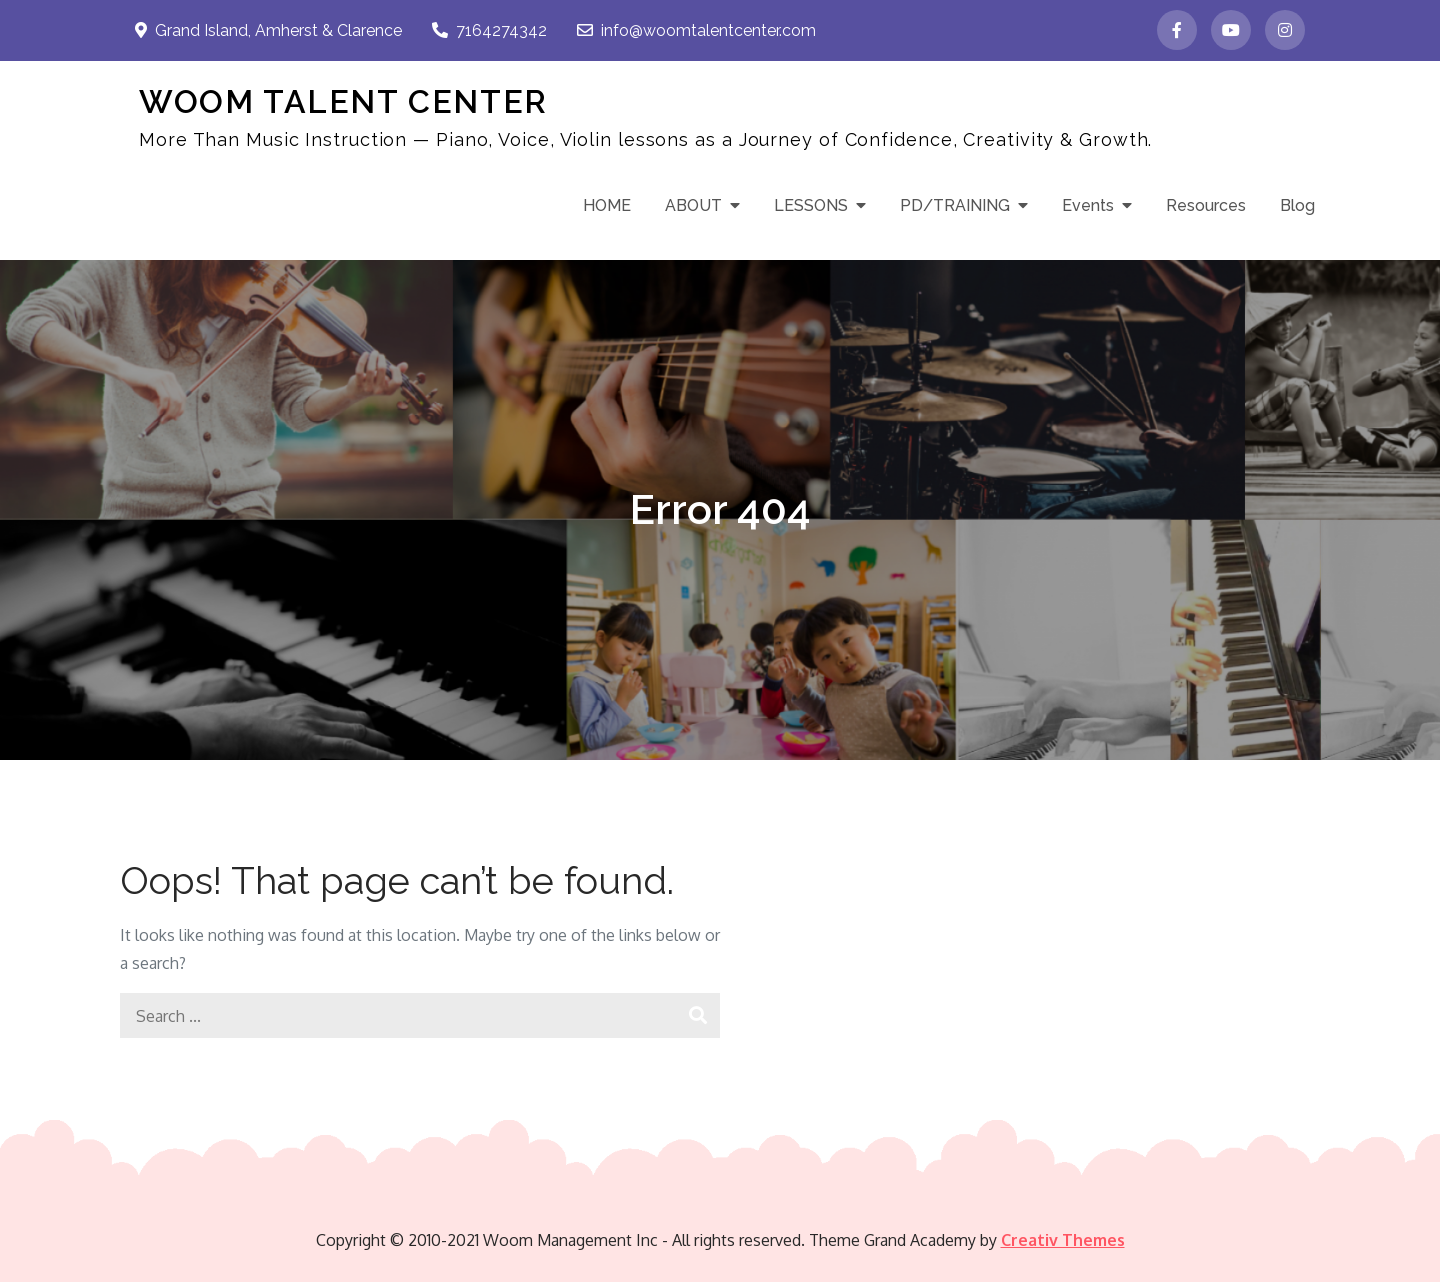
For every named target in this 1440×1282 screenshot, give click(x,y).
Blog (1297, 205)
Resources (1206, 205)
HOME (607, 205)
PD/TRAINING (955, 205)
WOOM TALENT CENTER (343, 101)
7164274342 (489, 30)
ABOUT (693, 205)
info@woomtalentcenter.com (696, 30)
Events (1088, 205)
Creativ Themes (1063, 1240)
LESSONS (811, 205)
